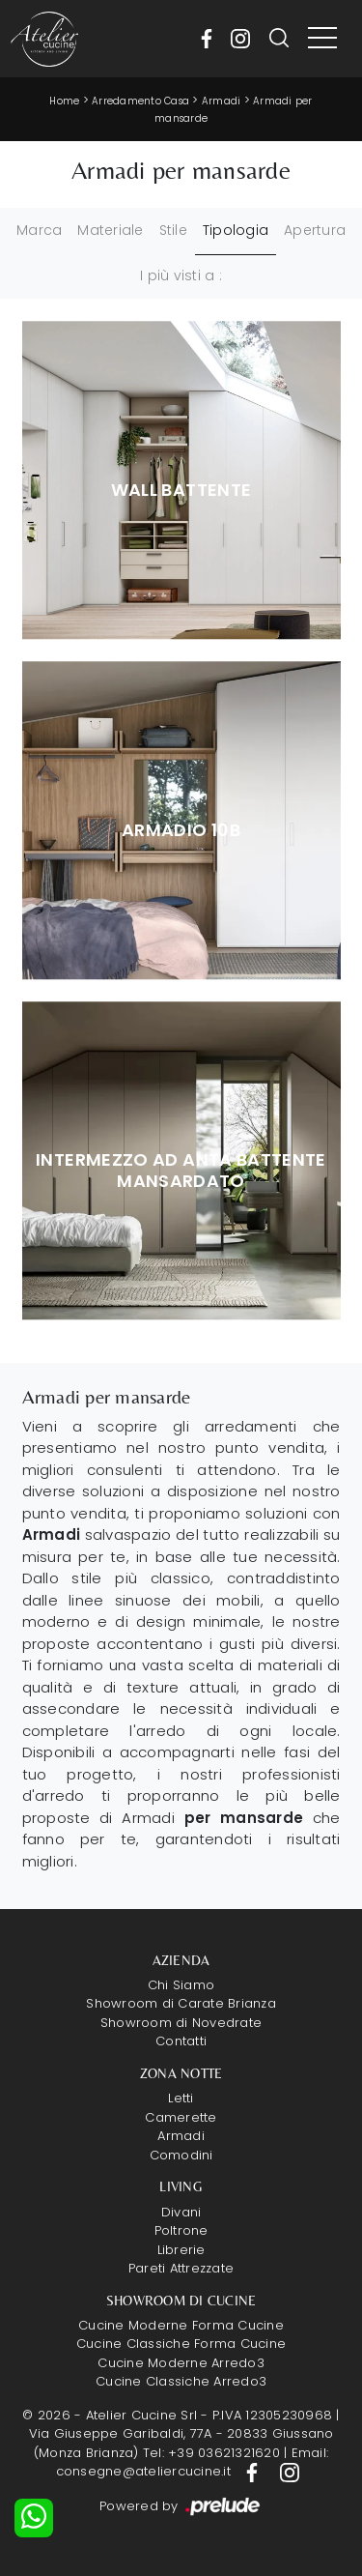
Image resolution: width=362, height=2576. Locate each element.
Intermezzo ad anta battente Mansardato (181, 1170)
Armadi (221, 101)
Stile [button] (173, 230)
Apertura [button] (315, 230)
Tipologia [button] (235, 230)
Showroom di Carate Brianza (181, 2003)
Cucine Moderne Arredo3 (181, 2363)
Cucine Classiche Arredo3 (181, 2381)
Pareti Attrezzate (181, 2268)
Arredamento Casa (140, 101)
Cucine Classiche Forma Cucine (181, 2343)
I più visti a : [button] (181, 275)
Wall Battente (181, 490)
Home (64, 101)
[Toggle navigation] (322, 38)
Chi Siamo (181, 1985)
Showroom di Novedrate (181, 2022)
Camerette (180, 2117)
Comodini (181, 2155)
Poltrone (181, 2230)
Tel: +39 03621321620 (211, 2453)
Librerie (181, 2250)
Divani (181, 2212)
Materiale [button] (110, 230)
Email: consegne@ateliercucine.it (192, 2462)
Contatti (181, 2041)
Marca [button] (39, 230)
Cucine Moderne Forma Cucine (181, 2325)
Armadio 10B (181, 830)
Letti (180, 2098)
